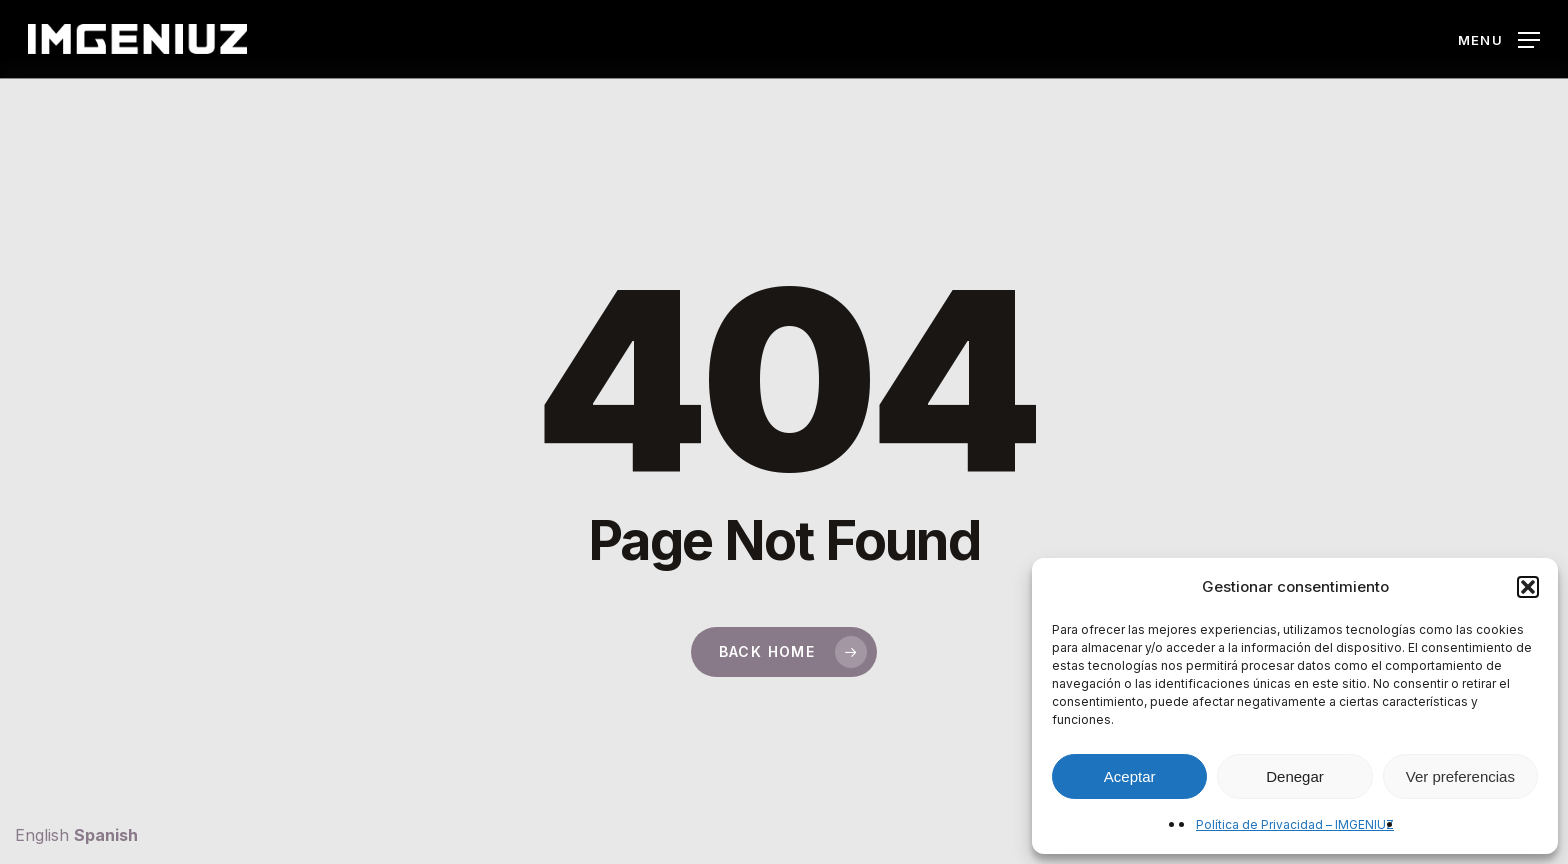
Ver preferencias (1460, 776)
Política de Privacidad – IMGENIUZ (1295, 824)
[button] (1528, 587)
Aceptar (1130, 776)
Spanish (106, 835)
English (42, 835)
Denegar (1295, 776)
